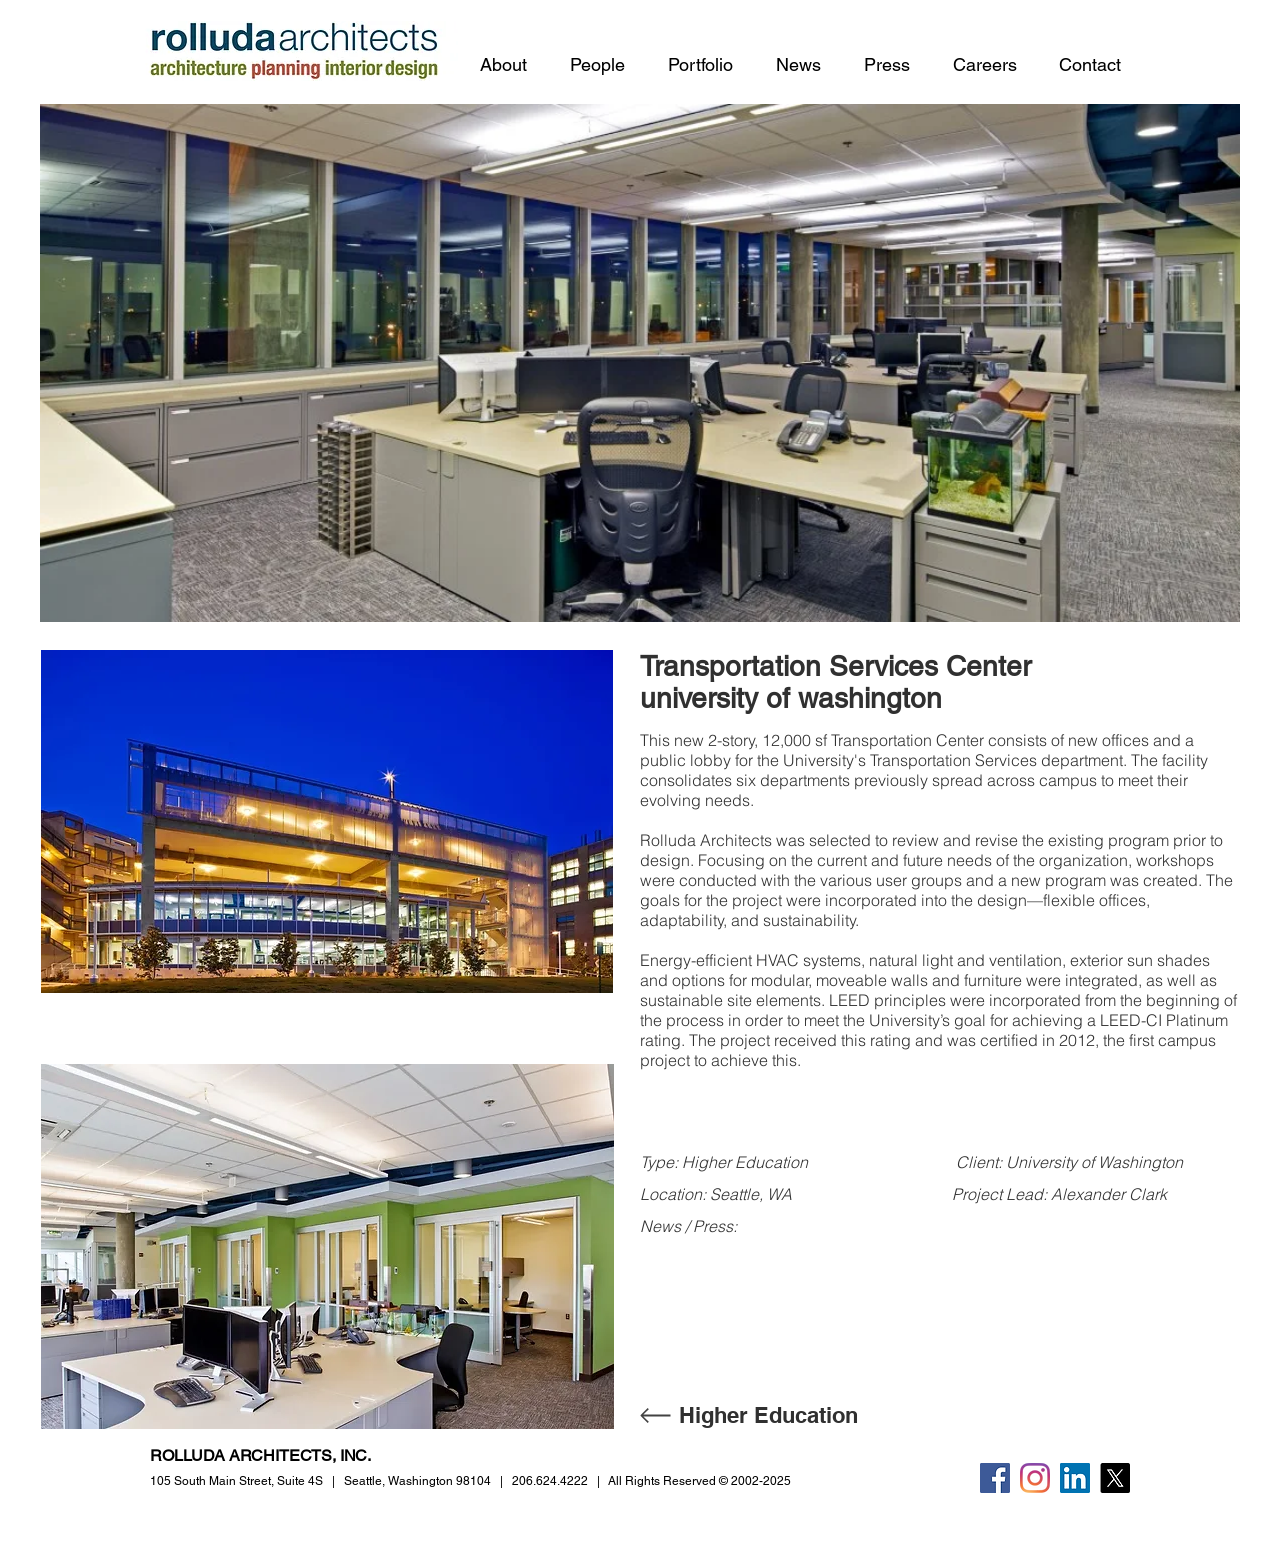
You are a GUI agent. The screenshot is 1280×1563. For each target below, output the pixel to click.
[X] (1115, 1478)
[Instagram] (1035, 1478)
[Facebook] (995, 1478)
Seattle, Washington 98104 (417, 1481)
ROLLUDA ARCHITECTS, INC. (260, 1455)
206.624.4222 (550, 1481)
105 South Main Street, (236, 1481)
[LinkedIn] (1075, 1478)
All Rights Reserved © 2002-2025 (699, 1481)
